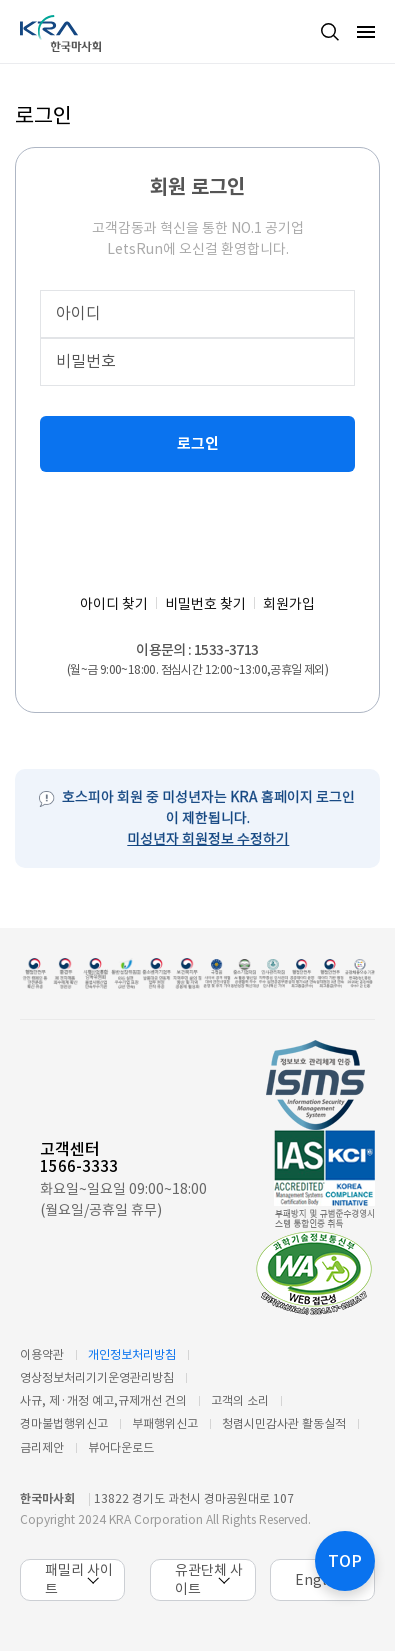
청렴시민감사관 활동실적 (284, 1423)
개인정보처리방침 (132, 1354)
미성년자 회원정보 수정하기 (208, 839)
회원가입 (289, 604)
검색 (330, 32)
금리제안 (42, 1447)
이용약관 (42, 1354)
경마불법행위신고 (64, 1423)
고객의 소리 (240, 1400)
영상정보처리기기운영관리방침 (97, 1377)
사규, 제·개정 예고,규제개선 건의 (103, 1400)
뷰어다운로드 (121, 1447)
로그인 (198, 443)
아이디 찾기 (114, 604)
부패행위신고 (165, 1423)
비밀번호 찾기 (205, 604)
